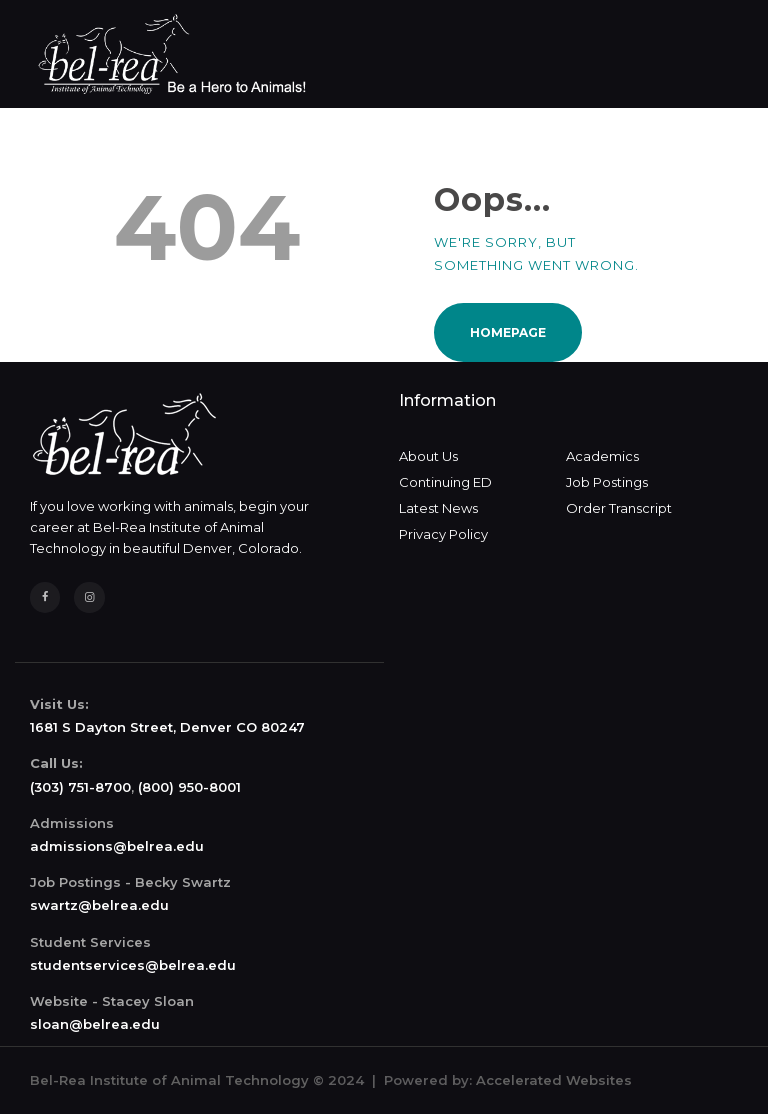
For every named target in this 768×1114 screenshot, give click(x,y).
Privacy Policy (443, 534)
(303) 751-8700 (80, 787)
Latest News (438, 508)
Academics (602, 456)
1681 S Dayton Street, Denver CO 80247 (167, 727)
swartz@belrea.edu (99, 905)
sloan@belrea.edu (95, 1024)
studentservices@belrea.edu (133, 965)
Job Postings (607, 482)
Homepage (508, 332)
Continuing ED (445, 482)
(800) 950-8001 (189, 787)
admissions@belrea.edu (117, 846)
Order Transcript (619, 508)
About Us (428, 456)
